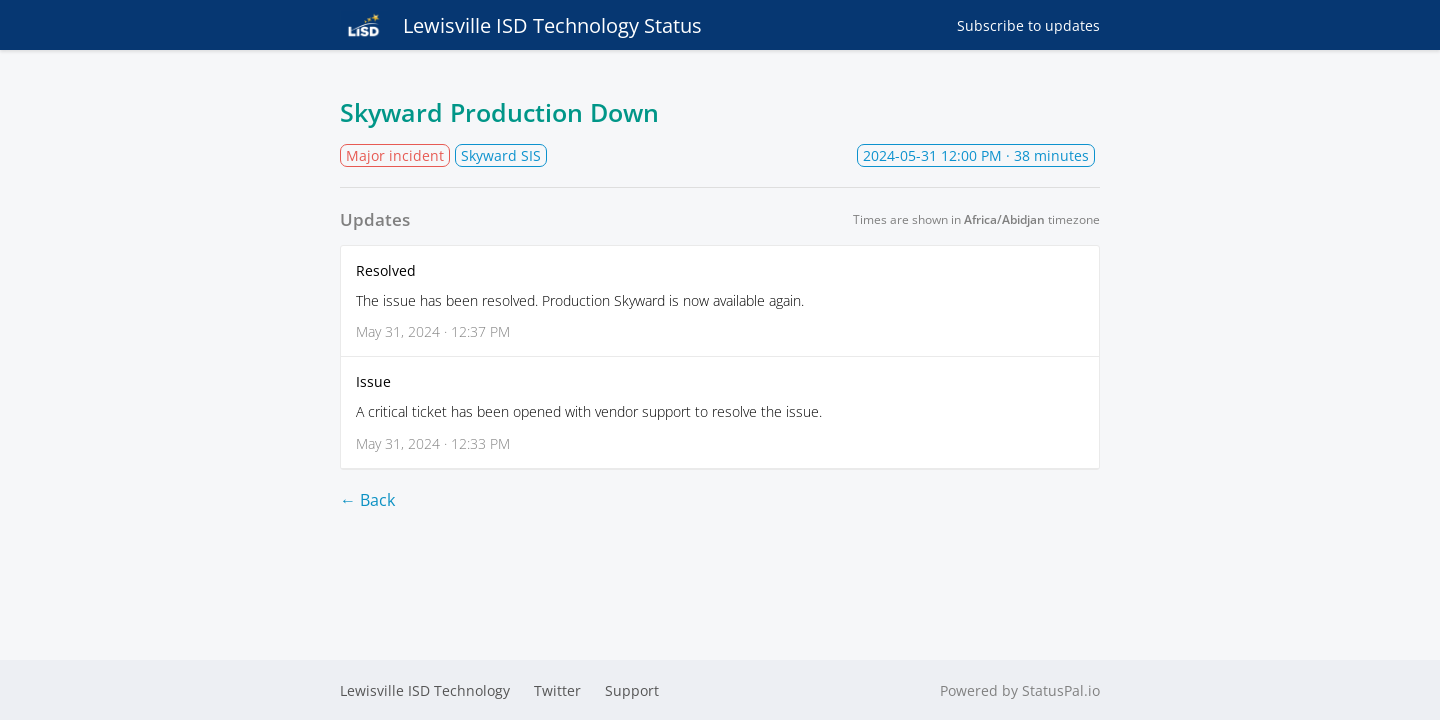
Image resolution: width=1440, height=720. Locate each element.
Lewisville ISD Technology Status (521, 25)
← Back (367, 500)
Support (632, 690)
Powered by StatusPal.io (1020, 690)
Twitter (557, 690)
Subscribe (1028, 25)
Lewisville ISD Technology (425, 690)
